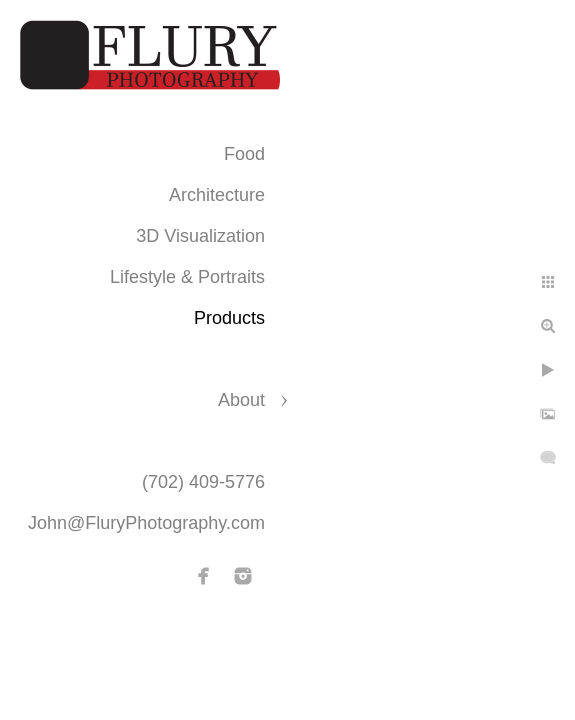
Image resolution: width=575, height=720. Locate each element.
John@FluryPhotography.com (146, 523)
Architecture (217, 195)
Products (229, 318)
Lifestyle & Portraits (187, 277)
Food (244, 154)
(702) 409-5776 (203, 482)
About (241, 400)
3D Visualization (200, 236)
